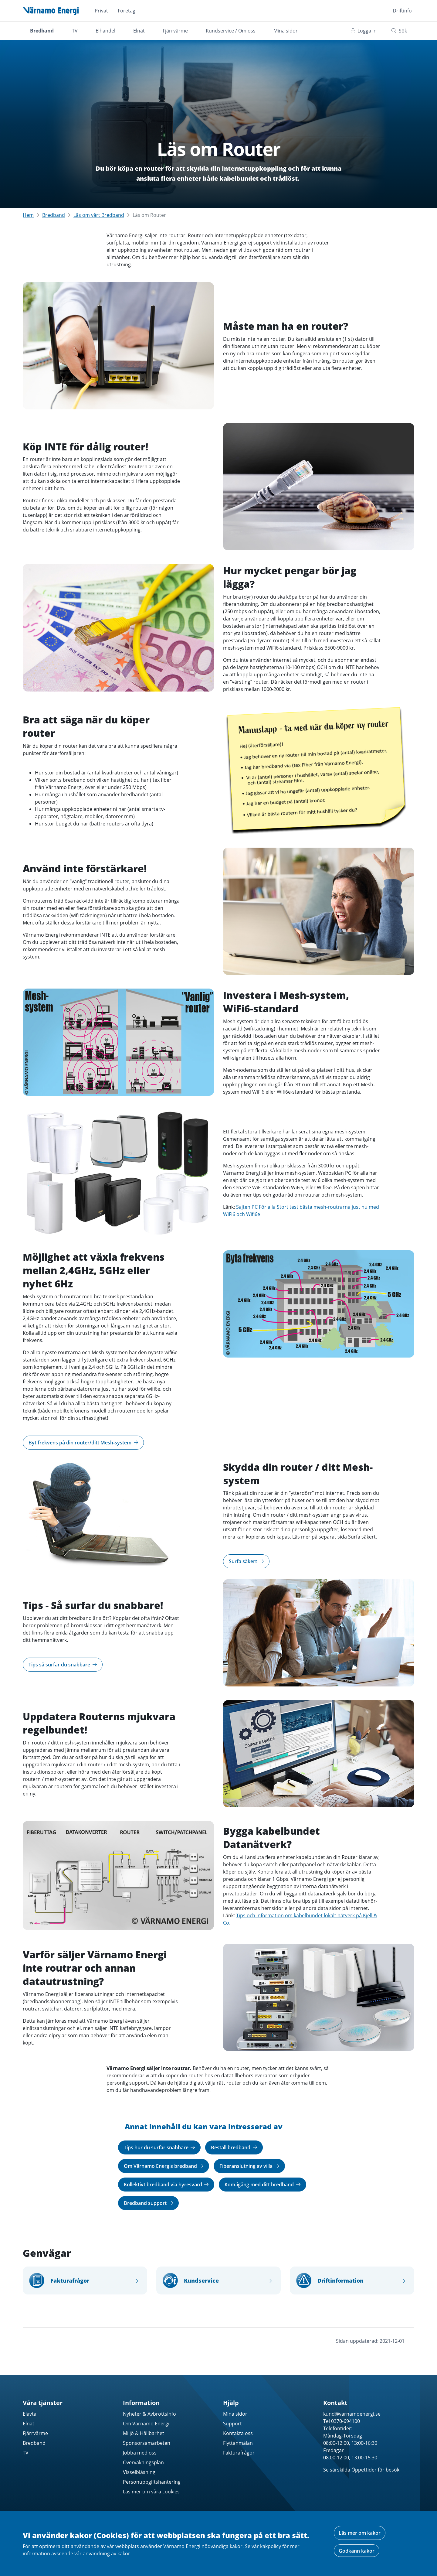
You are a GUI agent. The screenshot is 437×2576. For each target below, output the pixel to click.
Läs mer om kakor (360, 2533)
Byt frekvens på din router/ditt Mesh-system (83, 1442)
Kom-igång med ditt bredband (262, 2184)
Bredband (42, 30)
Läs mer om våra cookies (151, 2491)
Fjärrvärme (175, 30)
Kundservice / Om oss (231, 30)
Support (232, 2423)
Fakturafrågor (239, 2452)
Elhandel (105, 30)
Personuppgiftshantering (152, 2482)
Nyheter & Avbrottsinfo (149, 2413)
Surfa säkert (246, 1561)
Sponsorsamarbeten (146, 2443)
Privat (101, 10)
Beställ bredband (234, 2147)
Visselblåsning (139, 2472)
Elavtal (30, 2413)
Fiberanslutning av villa (249, 2166)
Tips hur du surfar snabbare (159, 2147)
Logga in (364, 30)
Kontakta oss (238, 2433)
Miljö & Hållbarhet (143, 2433)
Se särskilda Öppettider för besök (361, 2469)
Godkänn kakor (356, 2550)
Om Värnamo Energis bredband (164, 2166)
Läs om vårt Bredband (98, 215)
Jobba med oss (140, 2452)
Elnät (139, 30)
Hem (28, 215)
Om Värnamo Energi (146, 2423)
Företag (126, 10)
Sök (399, 30)
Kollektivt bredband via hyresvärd (166, 2184)
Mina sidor (285, 30)
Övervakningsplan (143, 2462)
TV (75, 30)
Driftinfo (402, 10)
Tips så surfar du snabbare (63, 1664)
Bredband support (148, 2203)
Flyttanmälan (238, 2443)
